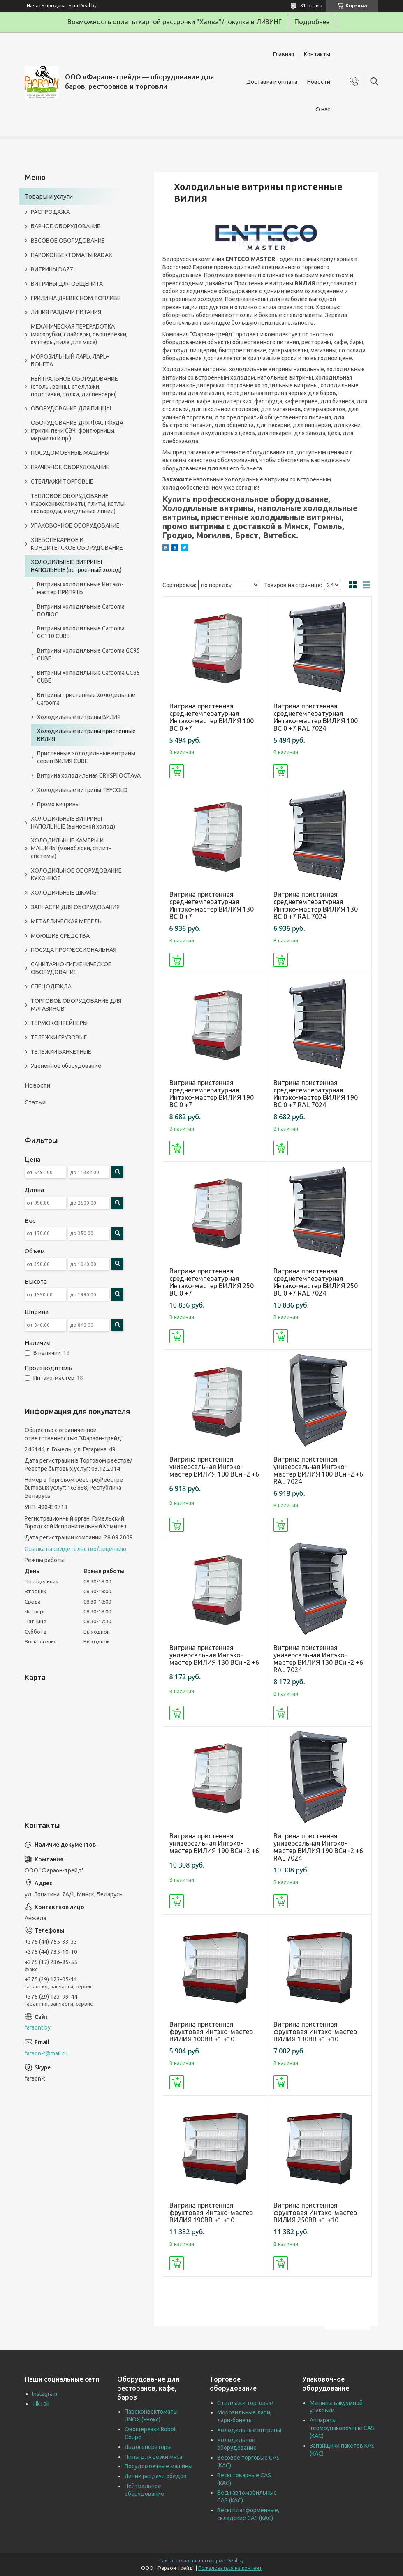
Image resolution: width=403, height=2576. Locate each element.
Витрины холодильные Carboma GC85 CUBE (88, 676)
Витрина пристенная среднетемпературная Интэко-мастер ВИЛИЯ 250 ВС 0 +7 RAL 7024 (315, 1282)
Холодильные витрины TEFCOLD (82, 790)
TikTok (40, 2403)
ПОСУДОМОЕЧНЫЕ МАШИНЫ (70, 452)
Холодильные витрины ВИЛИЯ (78, 717)
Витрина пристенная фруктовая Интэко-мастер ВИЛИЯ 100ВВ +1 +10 (211, 2032)
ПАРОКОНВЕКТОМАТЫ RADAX (71, 255)
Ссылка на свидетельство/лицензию (75, 1549)
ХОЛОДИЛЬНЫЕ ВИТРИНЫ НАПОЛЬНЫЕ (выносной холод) (73, 822)
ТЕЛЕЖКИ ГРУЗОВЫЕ (59, 1037)
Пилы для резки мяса (153, 2456)
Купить (176, 771)
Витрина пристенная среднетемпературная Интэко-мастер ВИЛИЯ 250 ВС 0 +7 (211, 1282)
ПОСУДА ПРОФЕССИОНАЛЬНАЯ (73, 950)
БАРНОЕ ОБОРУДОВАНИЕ (65, 226)
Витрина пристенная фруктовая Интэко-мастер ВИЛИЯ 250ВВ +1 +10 (315, 2212)
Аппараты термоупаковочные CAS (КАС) (342, 2428)
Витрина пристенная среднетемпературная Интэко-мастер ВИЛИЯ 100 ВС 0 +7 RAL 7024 (315, 717)
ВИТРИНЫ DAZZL (53, 269)
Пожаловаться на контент (230, 2568)
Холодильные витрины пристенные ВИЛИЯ (86, 735)
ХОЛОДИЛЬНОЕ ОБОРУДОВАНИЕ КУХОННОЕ (76, 874)
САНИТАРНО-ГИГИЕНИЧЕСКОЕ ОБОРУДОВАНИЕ (71, 968)
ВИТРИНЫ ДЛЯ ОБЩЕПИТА (67, 283)
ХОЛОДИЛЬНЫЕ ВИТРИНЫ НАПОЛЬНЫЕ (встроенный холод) (76, 566)
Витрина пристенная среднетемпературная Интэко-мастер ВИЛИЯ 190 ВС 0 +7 (211, 1094)
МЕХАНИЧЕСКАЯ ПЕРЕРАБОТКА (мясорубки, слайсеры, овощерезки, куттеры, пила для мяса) (79, 334)
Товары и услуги (49, 196)
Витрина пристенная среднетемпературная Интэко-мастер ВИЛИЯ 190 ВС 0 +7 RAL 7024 (315, 1094)
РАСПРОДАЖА (50, 211)
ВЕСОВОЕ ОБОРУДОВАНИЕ (68, 240)
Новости (318, 82)
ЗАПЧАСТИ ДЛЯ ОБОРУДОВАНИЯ (75, 907)
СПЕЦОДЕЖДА (51, 986)
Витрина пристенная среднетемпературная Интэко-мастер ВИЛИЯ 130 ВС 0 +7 (211, 905)
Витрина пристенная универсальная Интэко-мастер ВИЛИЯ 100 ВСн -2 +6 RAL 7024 (318, 1470)
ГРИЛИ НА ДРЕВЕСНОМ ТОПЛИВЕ (75, 298)
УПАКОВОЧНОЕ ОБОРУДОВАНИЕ (75, 525)
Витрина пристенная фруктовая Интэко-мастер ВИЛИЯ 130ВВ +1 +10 (315, 2032)
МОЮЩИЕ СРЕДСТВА (60, 936)
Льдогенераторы (148, 2447)
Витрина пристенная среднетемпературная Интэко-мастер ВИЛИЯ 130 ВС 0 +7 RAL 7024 (315, 905)
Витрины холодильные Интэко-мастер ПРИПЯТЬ (80, 588)
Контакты (317, 54)
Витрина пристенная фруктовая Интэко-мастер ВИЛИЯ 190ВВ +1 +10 (211, 2212)
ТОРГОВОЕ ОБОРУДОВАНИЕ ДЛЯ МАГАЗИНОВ (76, 1005)
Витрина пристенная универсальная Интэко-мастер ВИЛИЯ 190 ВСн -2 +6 (214, 1843)
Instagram (44, 2394)
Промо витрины (58, 804)
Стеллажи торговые (245, 2403)
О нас (322, 109)
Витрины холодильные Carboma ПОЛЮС (81, 610)
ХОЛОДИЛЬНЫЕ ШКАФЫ (64, 892)
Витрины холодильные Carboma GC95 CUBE (88, 654)
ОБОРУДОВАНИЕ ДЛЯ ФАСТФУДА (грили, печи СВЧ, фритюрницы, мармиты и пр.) (77, 430)
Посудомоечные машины (158, 2466)
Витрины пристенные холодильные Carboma (86, 699)
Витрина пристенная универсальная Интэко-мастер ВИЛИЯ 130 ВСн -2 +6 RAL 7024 (318, 1658)
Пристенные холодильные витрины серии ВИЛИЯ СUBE (86, 757)
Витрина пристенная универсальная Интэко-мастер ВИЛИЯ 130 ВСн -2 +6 (214, 1655)
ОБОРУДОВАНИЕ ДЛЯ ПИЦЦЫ (71, 408)
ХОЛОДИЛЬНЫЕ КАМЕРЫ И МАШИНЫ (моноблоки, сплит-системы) (71, 848)
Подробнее (311, 21)
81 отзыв (311, 5)
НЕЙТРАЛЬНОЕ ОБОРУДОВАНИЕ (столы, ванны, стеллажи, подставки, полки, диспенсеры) (74, 386)
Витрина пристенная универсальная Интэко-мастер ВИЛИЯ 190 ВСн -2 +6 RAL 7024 (318, 1847)
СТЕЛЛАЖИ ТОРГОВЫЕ (62, 481)
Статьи (35, 1102)
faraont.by (38, 2027)
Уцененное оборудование (66, 1065)
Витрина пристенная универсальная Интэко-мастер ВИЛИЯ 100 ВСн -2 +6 (214, 1467)
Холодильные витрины (249, 2430)
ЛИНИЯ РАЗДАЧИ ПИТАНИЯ (66, 312)
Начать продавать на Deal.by (62, 5)
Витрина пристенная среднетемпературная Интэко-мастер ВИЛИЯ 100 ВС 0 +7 (211, 717)
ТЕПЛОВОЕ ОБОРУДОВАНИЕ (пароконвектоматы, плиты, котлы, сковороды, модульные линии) (78, 504)
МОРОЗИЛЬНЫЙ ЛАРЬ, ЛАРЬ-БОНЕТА (70, 360)
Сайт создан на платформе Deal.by (201, 2560)
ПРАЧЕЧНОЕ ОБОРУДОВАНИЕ (70, 467)
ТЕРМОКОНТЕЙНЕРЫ (59, 1023)
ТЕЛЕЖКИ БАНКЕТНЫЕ (61, 1051)
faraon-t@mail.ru (46, 2053)
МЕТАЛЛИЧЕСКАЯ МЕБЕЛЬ (66, 921)
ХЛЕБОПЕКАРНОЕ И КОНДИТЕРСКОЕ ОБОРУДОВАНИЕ (77, 544)
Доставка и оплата (271, 82)
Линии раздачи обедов (156, 2476)
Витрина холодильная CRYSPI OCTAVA (89, 775)
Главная (283, 54)
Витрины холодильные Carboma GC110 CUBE (81, 632)
